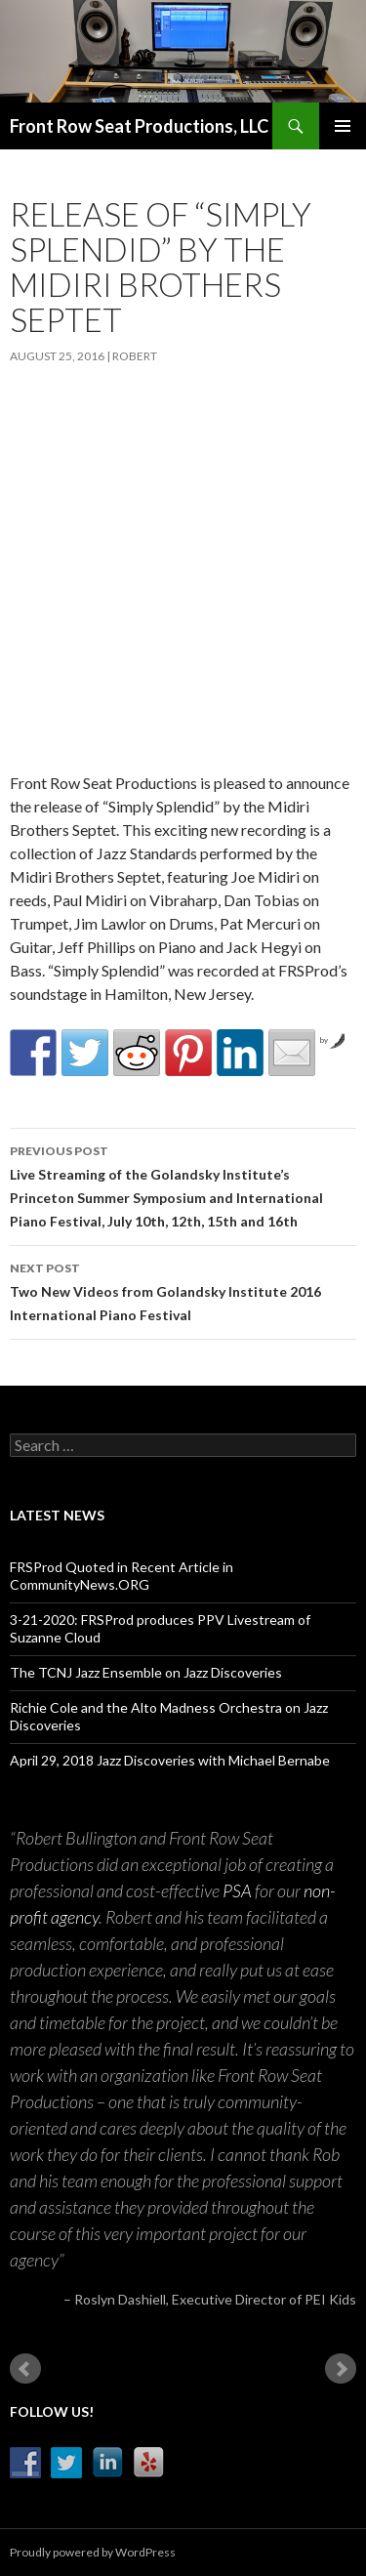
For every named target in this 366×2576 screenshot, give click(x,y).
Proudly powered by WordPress (93, 2552)
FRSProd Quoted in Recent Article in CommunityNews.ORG (121, 1575)
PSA (237, 1890)
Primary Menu (342, 126)
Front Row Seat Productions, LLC (139, 126)
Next (340, 2369)
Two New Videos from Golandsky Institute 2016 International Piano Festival (183, 1290)
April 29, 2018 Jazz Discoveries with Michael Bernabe (170, 1760)
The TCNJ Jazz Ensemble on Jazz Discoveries (146, 1672)
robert (134, 356)
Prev (25, 2369)
